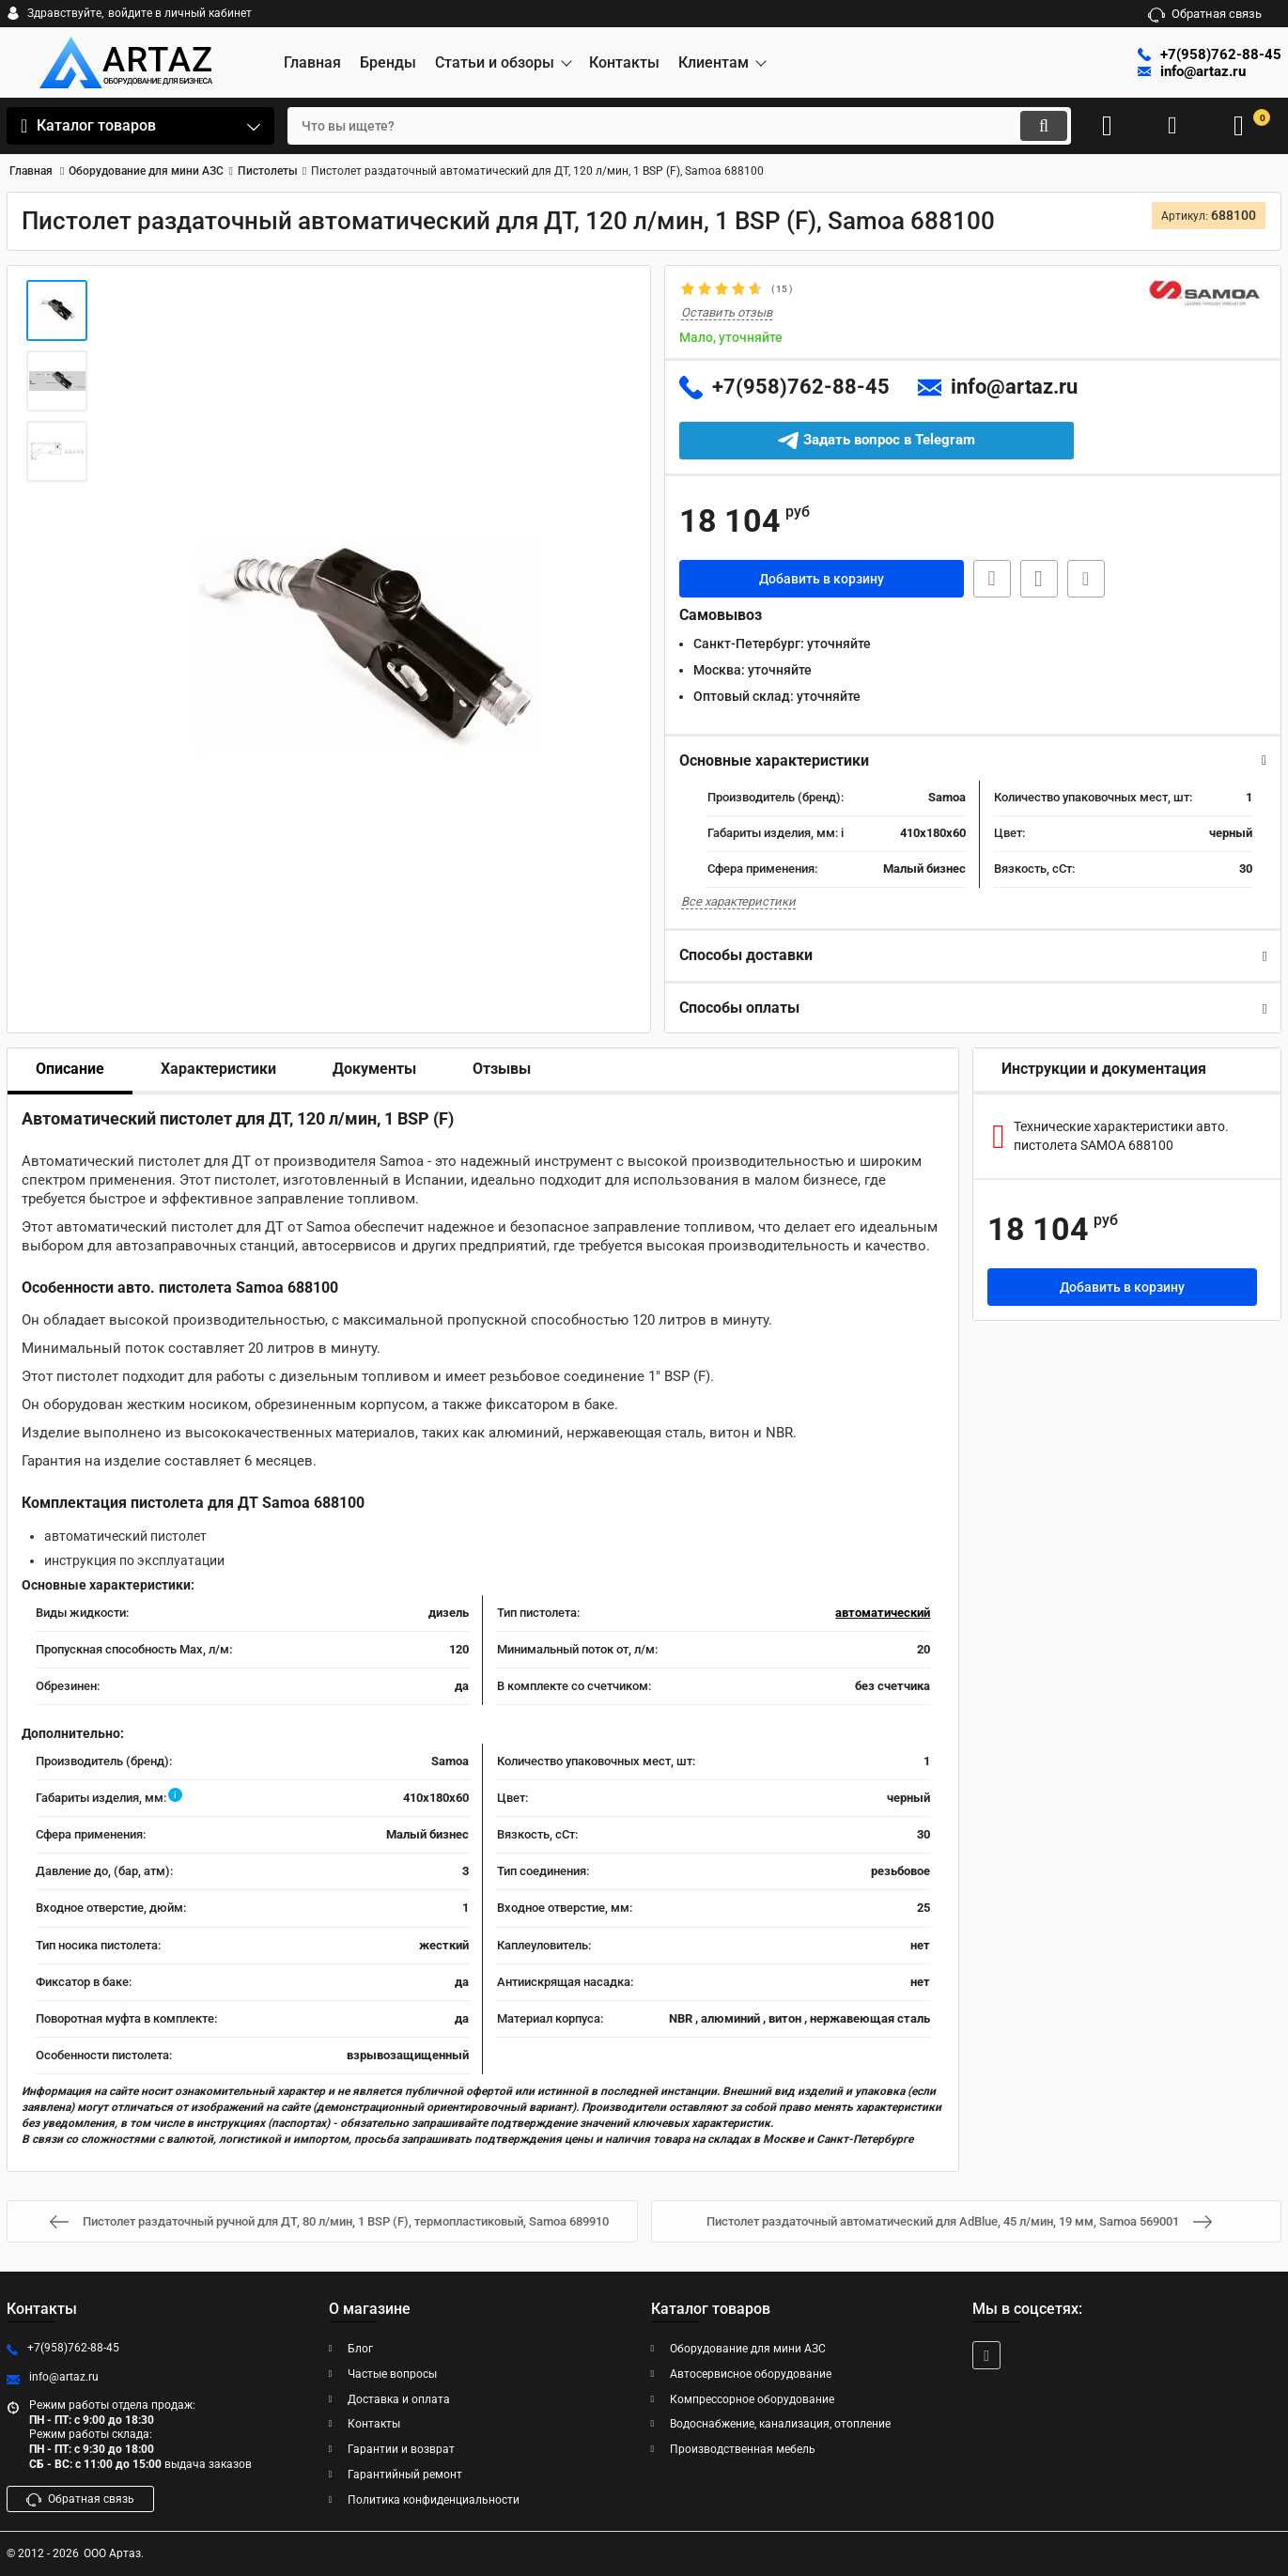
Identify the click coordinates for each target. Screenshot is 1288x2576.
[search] (679, 126)
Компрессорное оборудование (752, 2399)
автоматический (882, 1613)
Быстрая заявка (992, 578)
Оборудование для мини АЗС (748, 2348)
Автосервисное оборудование (750, 2374)
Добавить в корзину (821, 578)
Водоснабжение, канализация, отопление (780, 2423)
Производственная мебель (742, 2449)
